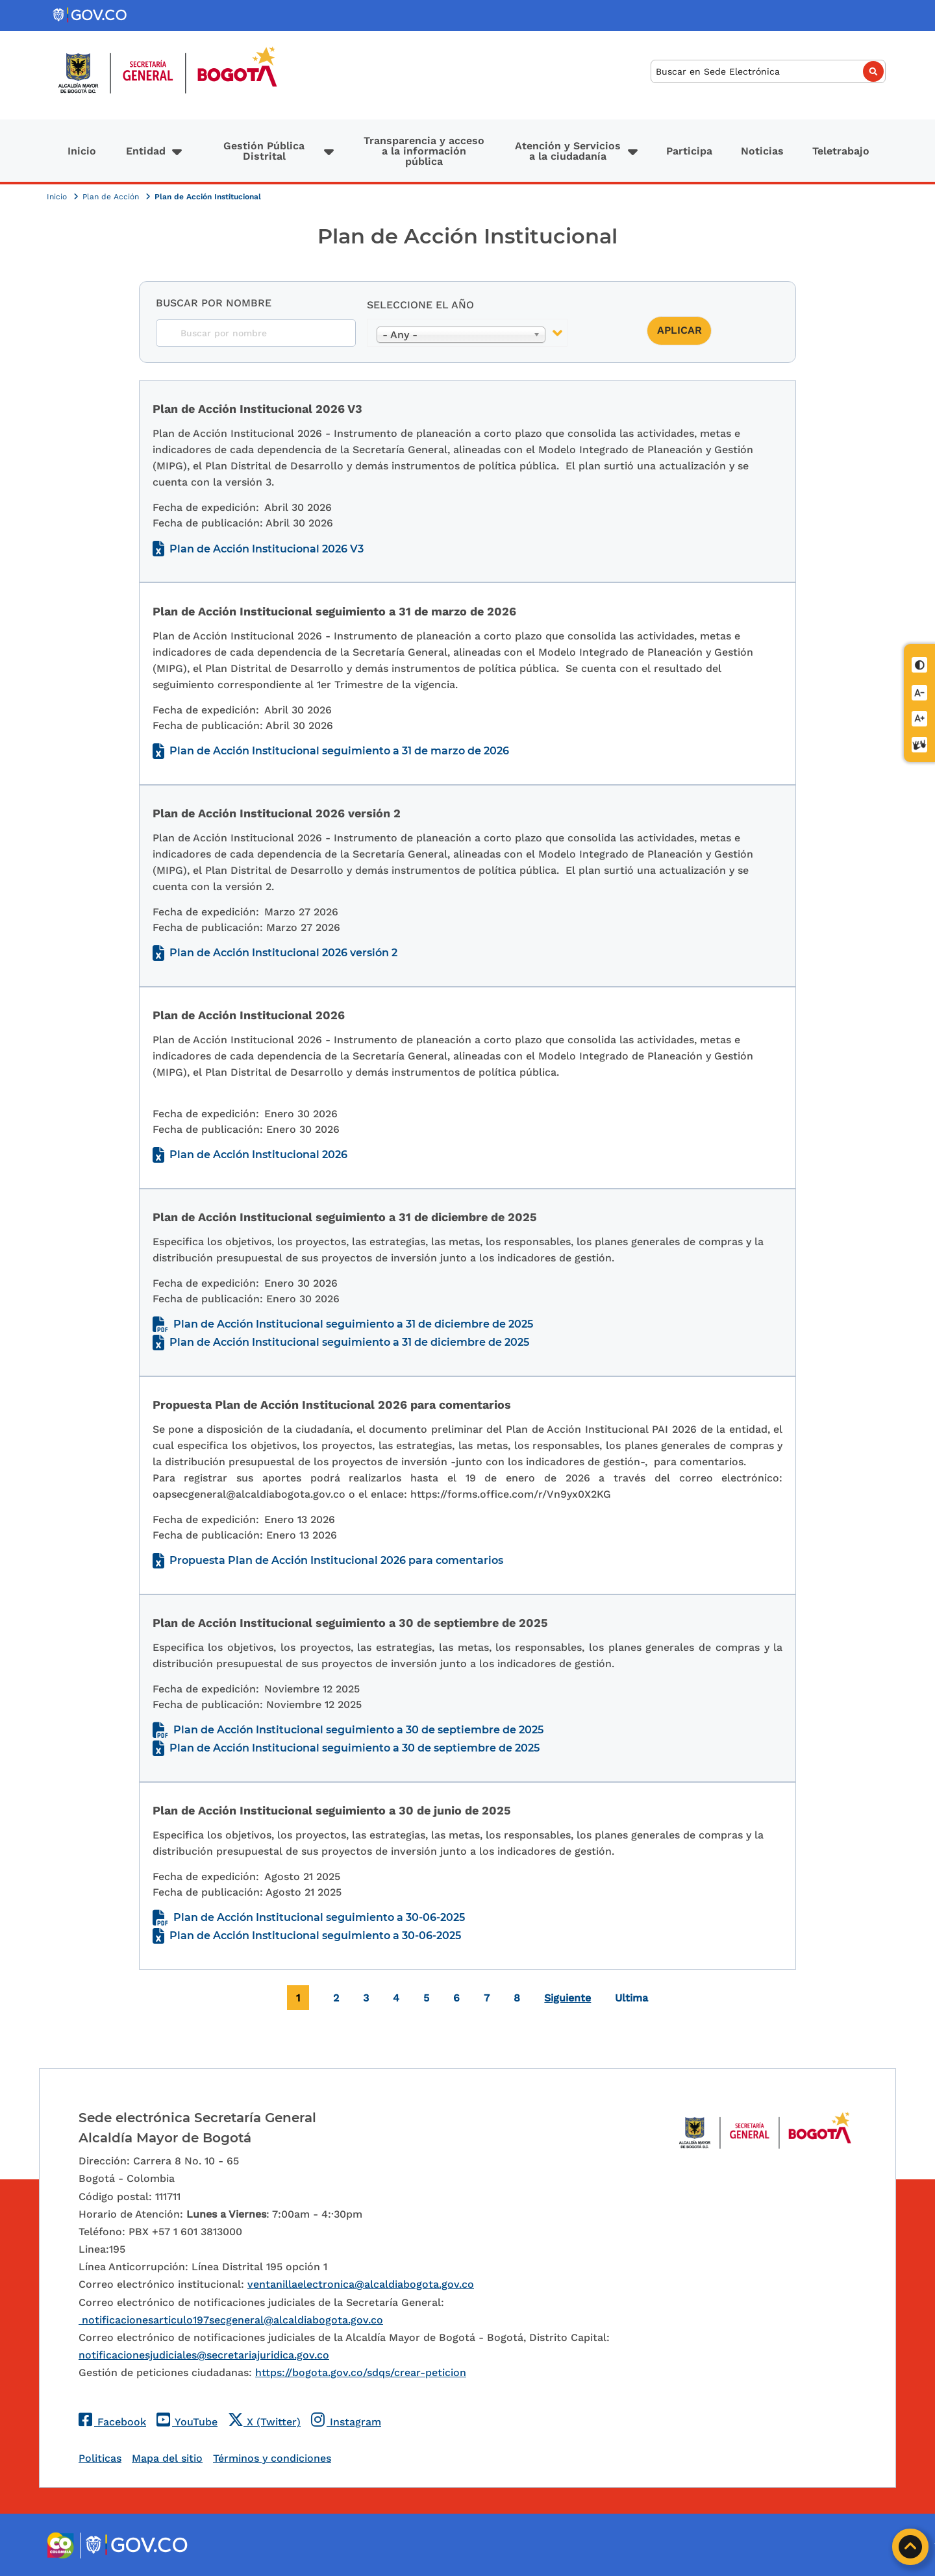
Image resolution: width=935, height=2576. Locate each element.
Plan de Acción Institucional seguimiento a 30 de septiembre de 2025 (358, 1730)
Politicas (100, 2458)
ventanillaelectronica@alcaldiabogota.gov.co (360, 2284)
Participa (689, 151)
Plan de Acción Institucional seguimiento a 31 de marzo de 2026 (339, 751)
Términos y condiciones (272, 2458)
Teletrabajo (840, 151)
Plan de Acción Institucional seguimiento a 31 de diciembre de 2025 (353, 1324)
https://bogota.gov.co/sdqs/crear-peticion (360, 2372)
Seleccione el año (420, 305)
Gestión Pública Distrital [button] (264, 151)
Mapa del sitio (167, 2458)
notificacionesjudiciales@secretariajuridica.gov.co (204, 2355)
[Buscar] (768, 72)
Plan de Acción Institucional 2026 (258, 1154)
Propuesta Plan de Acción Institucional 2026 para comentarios (336, 1560)
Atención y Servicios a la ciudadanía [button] (568, 151)
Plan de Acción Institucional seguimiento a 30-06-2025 (319, 1917)
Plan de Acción (112, 196)
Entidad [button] (146, 151)
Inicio (82, 151)
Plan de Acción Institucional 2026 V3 (266, 549)
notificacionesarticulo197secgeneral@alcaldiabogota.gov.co (231, 2320)
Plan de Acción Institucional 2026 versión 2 (283, 953)
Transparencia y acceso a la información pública (424, 150)
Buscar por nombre (213, 303)
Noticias (762, 151)
